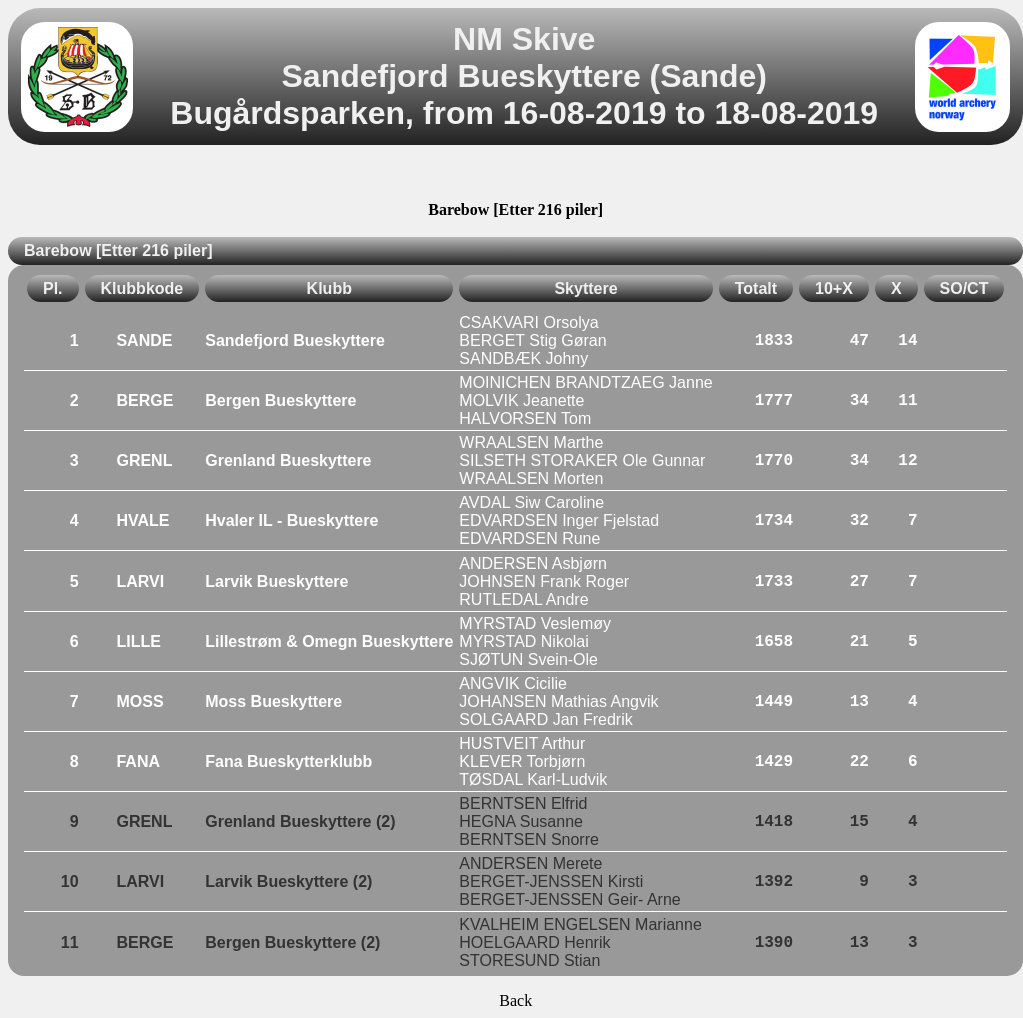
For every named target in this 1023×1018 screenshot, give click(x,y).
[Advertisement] (515, 176)
